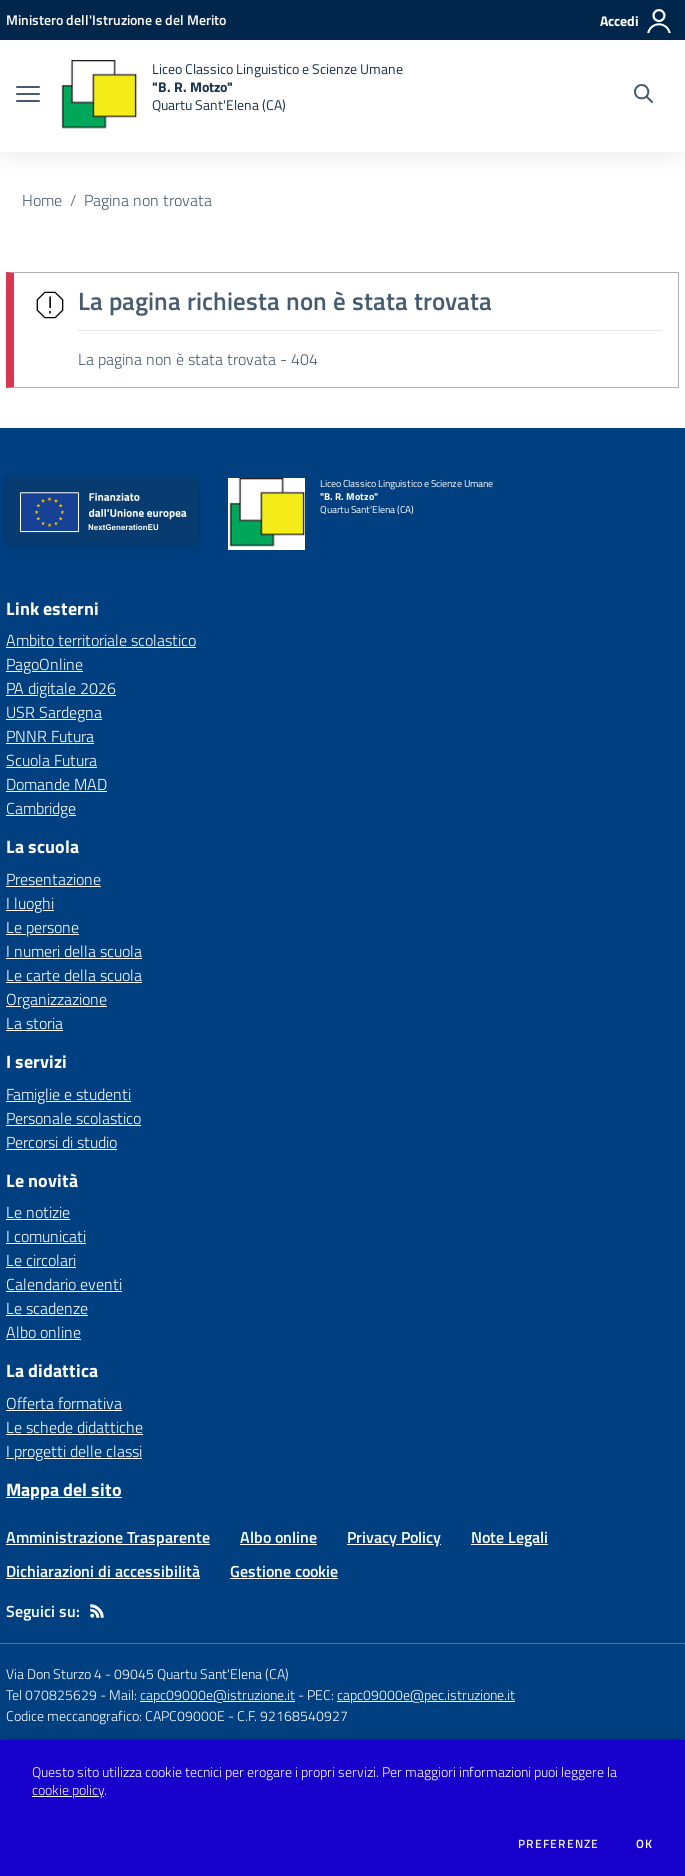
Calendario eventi (64, 1284)
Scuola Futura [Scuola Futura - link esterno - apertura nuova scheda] (51, 760)
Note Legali (509, 1537)
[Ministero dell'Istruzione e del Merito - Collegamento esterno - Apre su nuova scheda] (116, 19)
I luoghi (30, 903)
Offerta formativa (64, 1403)
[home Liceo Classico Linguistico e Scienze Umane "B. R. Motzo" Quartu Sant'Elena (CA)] (231, 96)
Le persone (42, 927)
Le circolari (41, 1260)
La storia (34, 1023)
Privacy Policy (394, 1537)
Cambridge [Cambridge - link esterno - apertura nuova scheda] (41, 808)
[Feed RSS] (97, 1611)
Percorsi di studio (61, 1142)
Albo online (43, 1332)
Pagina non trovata (148, 200)
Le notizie (38, 1212)
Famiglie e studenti (68, 1094)
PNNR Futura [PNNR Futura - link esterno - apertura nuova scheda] (50, 736)
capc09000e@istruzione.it (217, 1694)
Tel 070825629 (51, 1694)
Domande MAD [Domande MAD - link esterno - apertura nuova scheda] (56, 784)
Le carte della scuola (74, 975)
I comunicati (46, 1236)
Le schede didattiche (74, 1427)
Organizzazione (56, 999)
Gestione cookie (284, 1571)
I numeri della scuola (74, 951)
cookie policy (68, 1790)
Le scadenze (47, 1308)
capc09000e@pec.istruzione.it (426, 1694)
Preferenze (558, 1844)
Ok (645, 1844)
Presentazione (53, 879)
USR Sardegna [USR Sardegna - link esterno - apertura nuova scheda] (54, 712)
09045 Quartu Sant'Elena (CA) (201, 1673)
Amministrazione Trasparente (108, 1537)
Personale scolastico (73, 1118)
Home (42, 200)
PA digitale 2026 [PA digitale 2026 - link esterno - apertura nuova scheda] (61, 688)
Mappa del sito (64, 1489)
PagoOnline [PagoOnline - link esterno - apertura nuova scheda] (44, 664)
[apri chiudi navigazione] (28, 96)
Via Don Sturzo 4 (54, 1673)
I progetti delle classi (74, 1451)
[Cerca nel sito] (643, 96)
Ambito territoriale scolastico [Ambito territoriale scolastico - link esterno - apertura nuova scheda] (101, 640)
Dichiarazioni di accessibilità (103, 1571)
